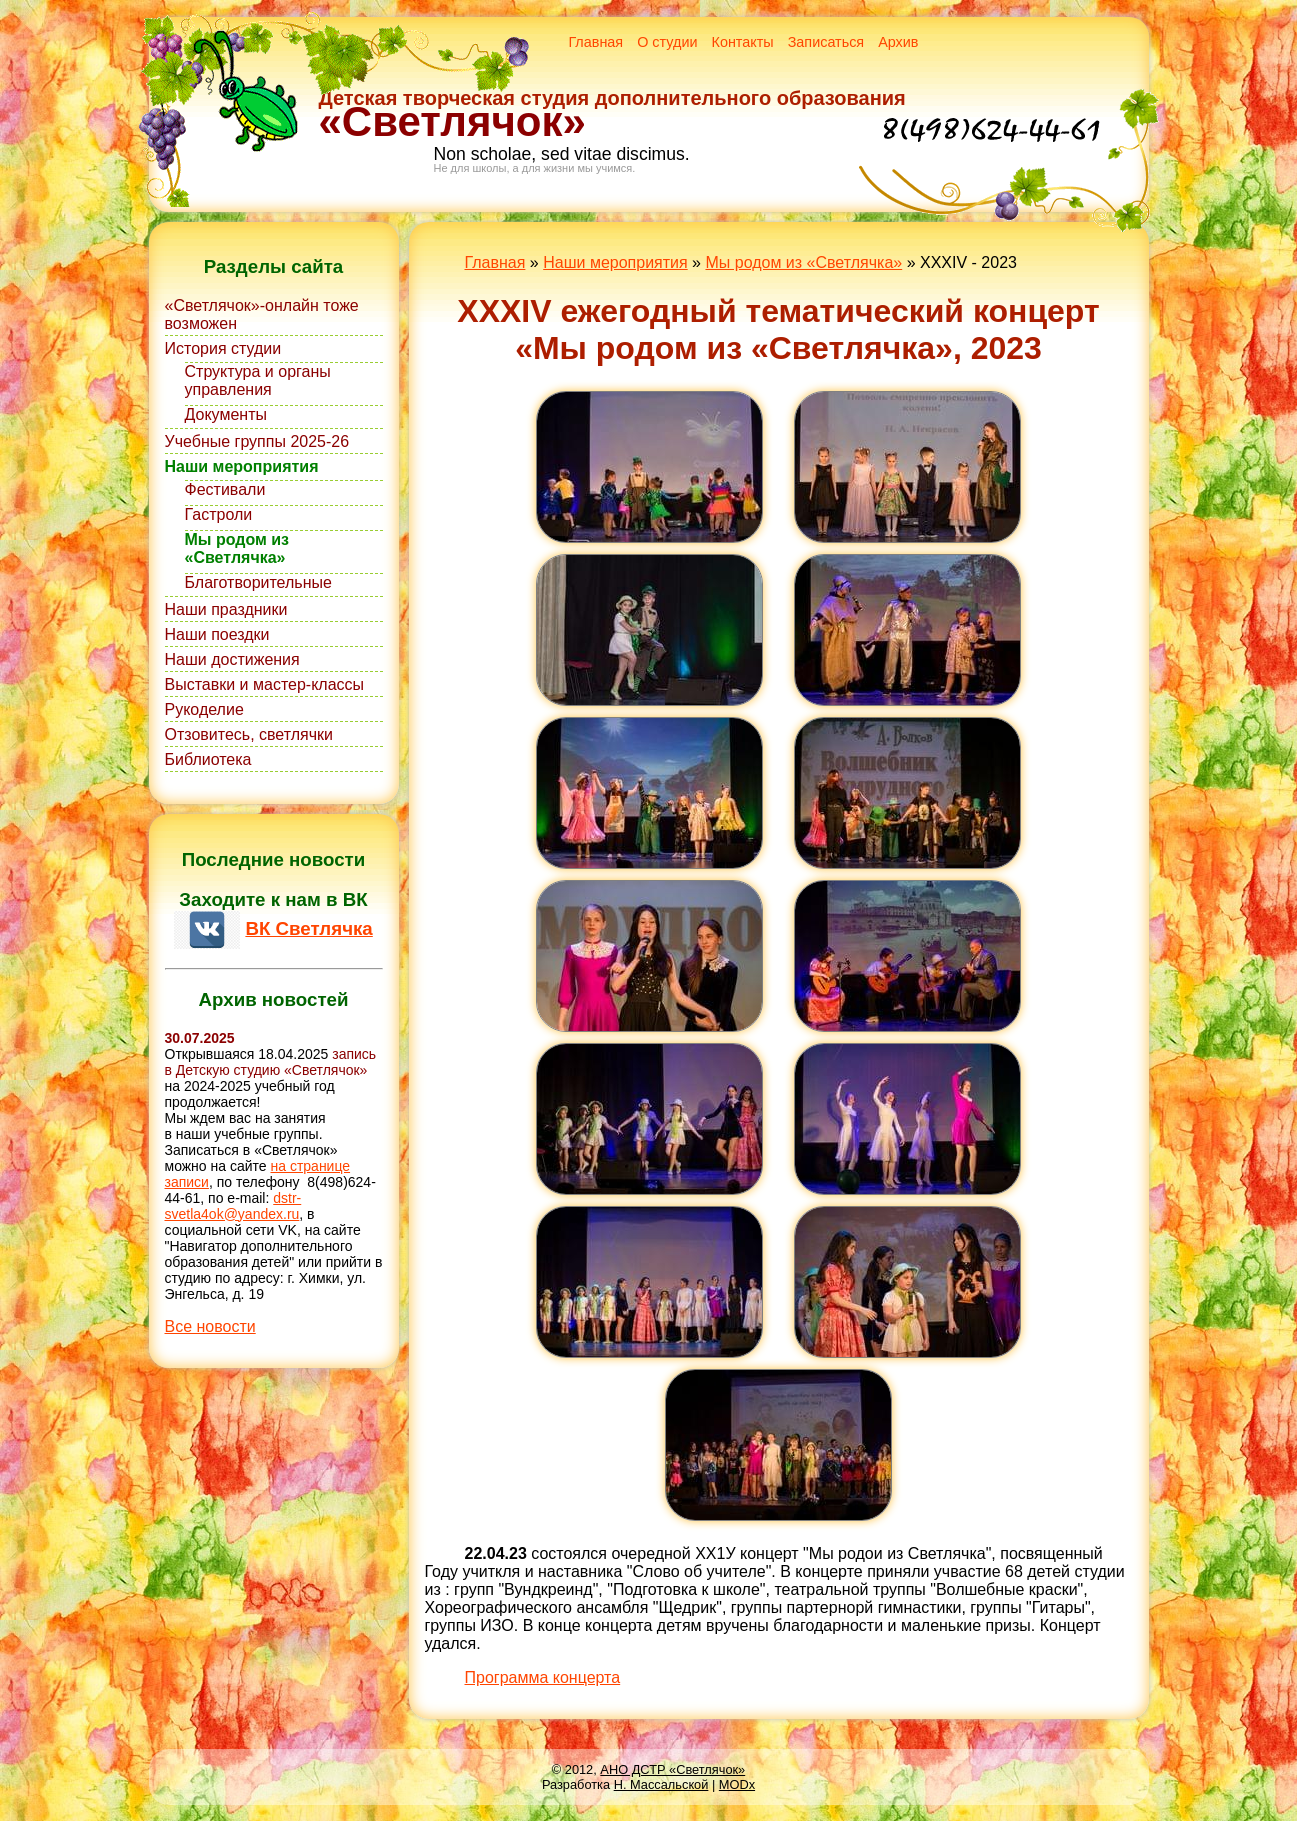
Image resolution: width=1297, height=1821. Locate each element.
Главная (595, 42)
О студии (667, 42)
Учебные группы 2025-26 (257, 441)
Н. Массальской (661, 1784)
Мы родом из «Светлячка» (237, 548)
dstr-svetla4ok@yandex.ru (233, 1206)
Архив (898, 42)
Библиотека (208, 759)
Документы (226, 414)
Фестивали (225, 489)
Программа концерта (543, 1677)
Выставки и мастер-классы (265, 684)
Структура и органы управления (258, 380)
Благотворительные (258, 582)
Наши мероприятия (242, 466)
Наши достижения (232, 659)
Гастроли (219, 514)
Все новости (210, 1326)
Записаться (826, 42)
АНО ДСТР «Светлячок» (672, 1769)
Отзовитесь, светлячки (249, 734)
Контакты (743, 42)
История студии (223, 348)
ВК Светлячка (308, 928)
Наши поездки (217, 634)
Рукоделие (204, 709)
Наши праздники (226, 609)
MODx (737, 1784)
